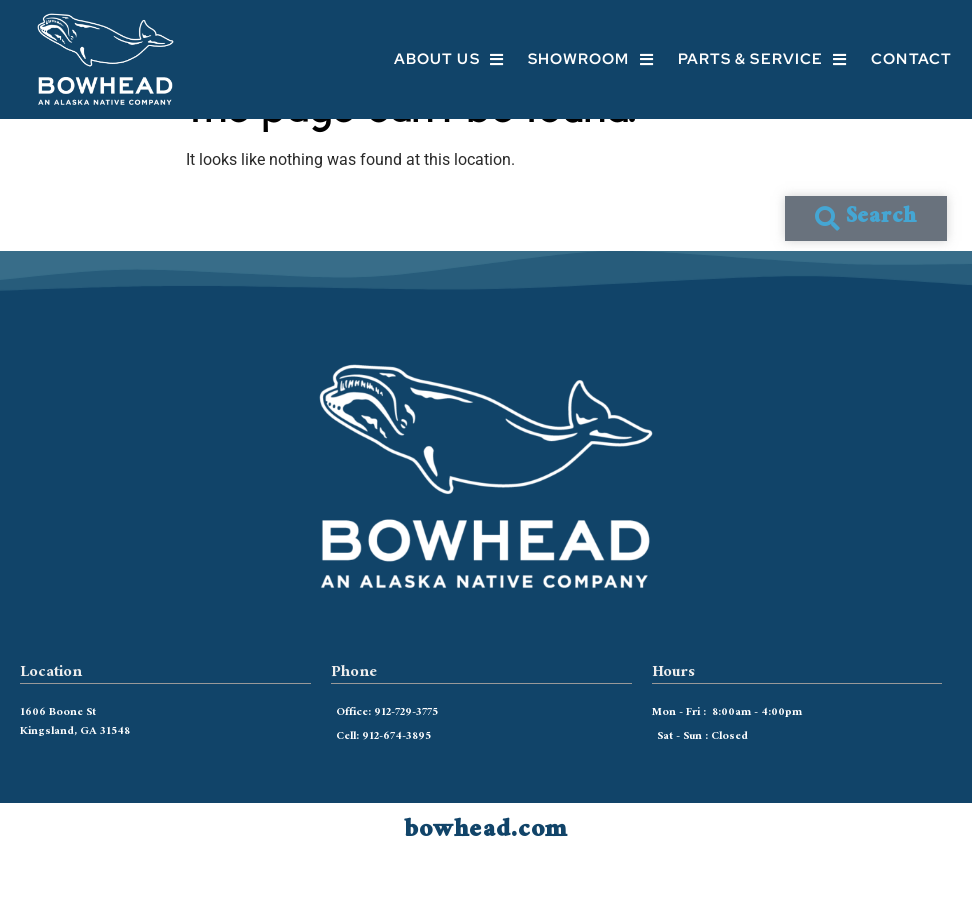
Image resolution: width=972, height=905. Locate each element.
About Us (449, 59)
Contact (911, 59)
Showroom (591, 59)
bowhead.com (486, 874)
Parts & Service (763, 59)
